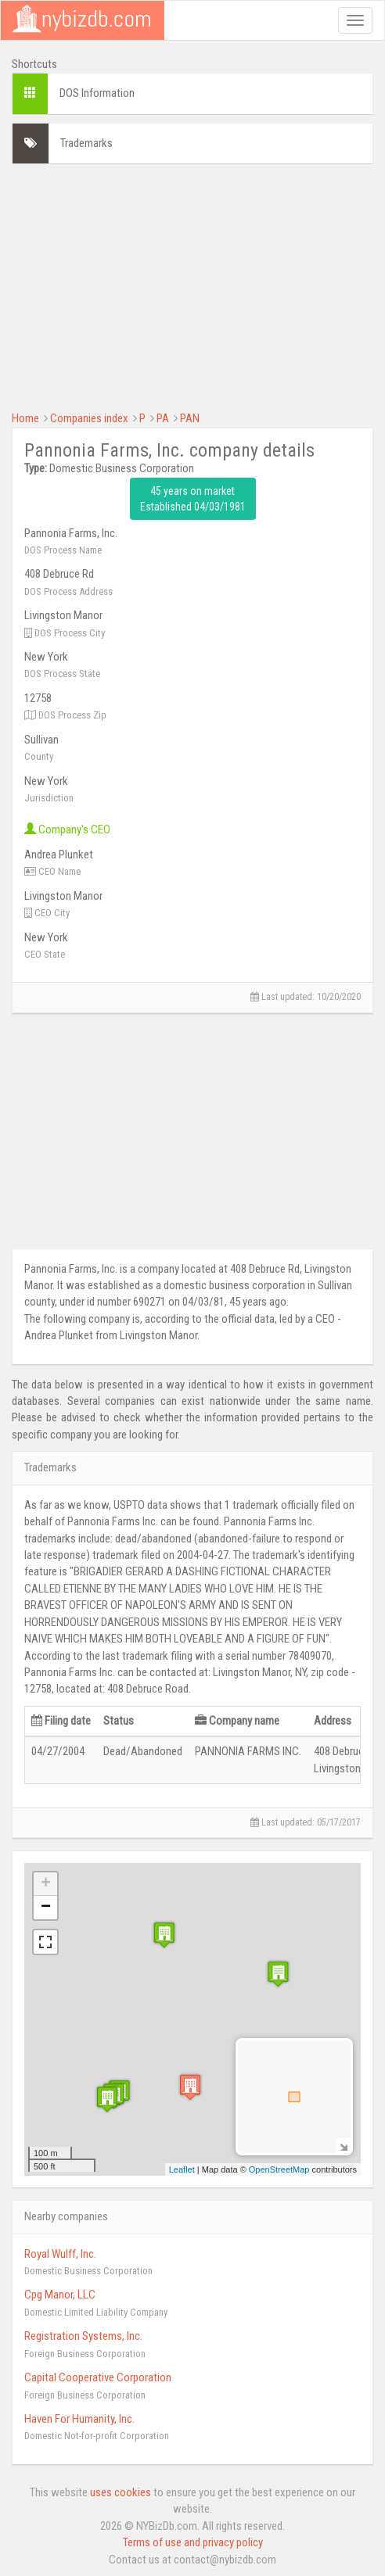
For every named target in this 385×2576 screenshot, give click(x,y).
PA (163, 418)
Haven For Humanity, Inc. (79, 2419)
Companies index (89, 418)
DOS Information (97, 93)
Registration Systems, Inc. (83, 2336)
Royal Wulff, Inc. (60, 2254)
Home (25, 418)
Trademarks (86, 143)
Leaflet (182, 2169)
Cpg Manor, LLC (59, 2295)
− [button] (46, 1907)
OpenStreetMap (279, 2169)
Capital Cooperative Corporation (97, 2377)
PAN (190, 418)
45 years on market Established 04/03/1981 (193, 499)
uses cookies (120, 2492)
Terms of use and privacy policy (193, 2542)
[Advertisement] (192, 285)
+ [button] (46, 1884)
